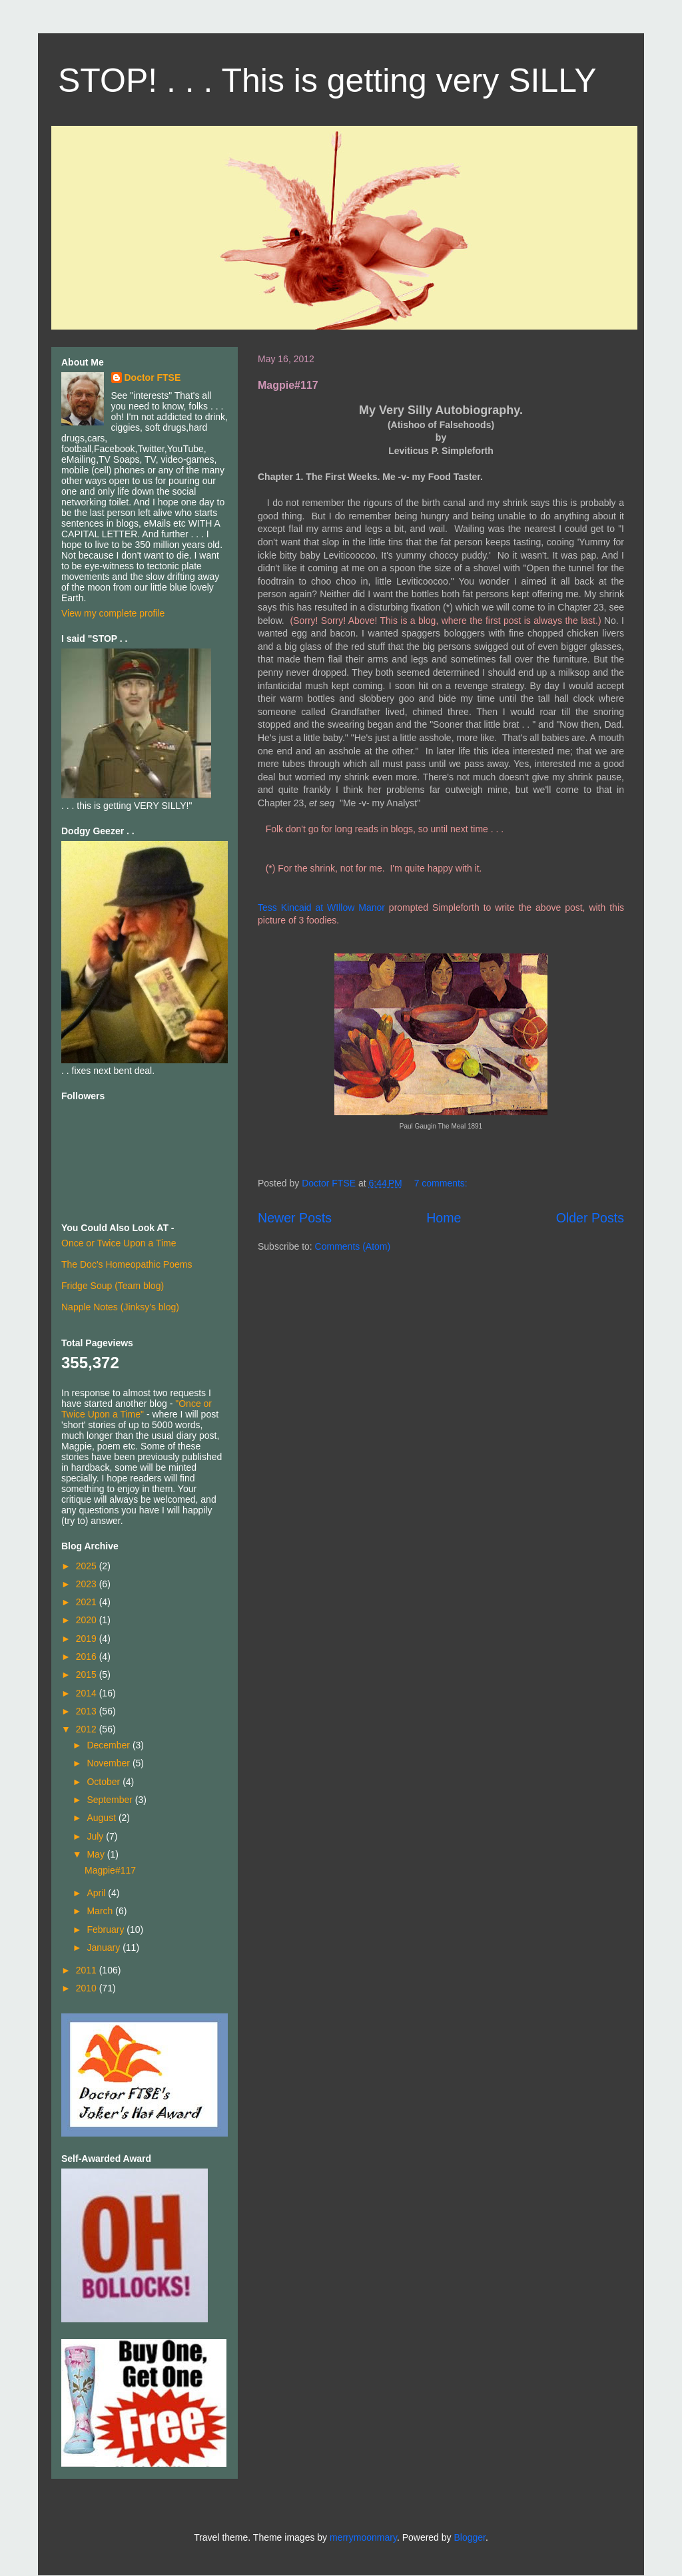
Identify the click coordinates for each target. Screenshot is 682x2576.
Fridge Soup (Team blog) (112, 1285)
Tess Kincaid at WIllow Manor (321, 907)
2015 (87, 1674)
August (102, 1817)
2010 (87, 1988)
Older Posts (590, 1217)
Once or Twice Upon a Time (118, 1243)
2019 (87, 1638)
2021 (87, 1602)
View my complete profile (113, 613)
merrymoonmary (363, 2537)
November (109, 1763)
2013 (87, 1711)
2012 (87, 1729)
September (111, 1799)
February (107, 1929)
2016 (87, 1656)
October (105, 1781)
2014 (87, 1693)
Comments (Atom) (353, 1246)
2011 (87, 1970)
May (97, 1854)
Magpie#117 (288, 385)
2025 (87, 1566)
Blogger (469, 2537)
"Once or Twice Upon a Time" (136, 1408)
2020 (87, 1620)
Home (443, 1217)
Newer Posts (295, 1217)
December (109, 1745)
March (101, 1911)
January (105, 1947)
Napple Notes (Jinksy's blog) (120, 1307)
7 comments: (442, 1183)
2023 (87, 1584)
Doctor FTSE (153, 377)
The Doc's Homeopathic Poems (126, 1264)
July (96, 1836)
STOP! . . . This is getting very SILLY (327, 80)
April (97, 1893)
